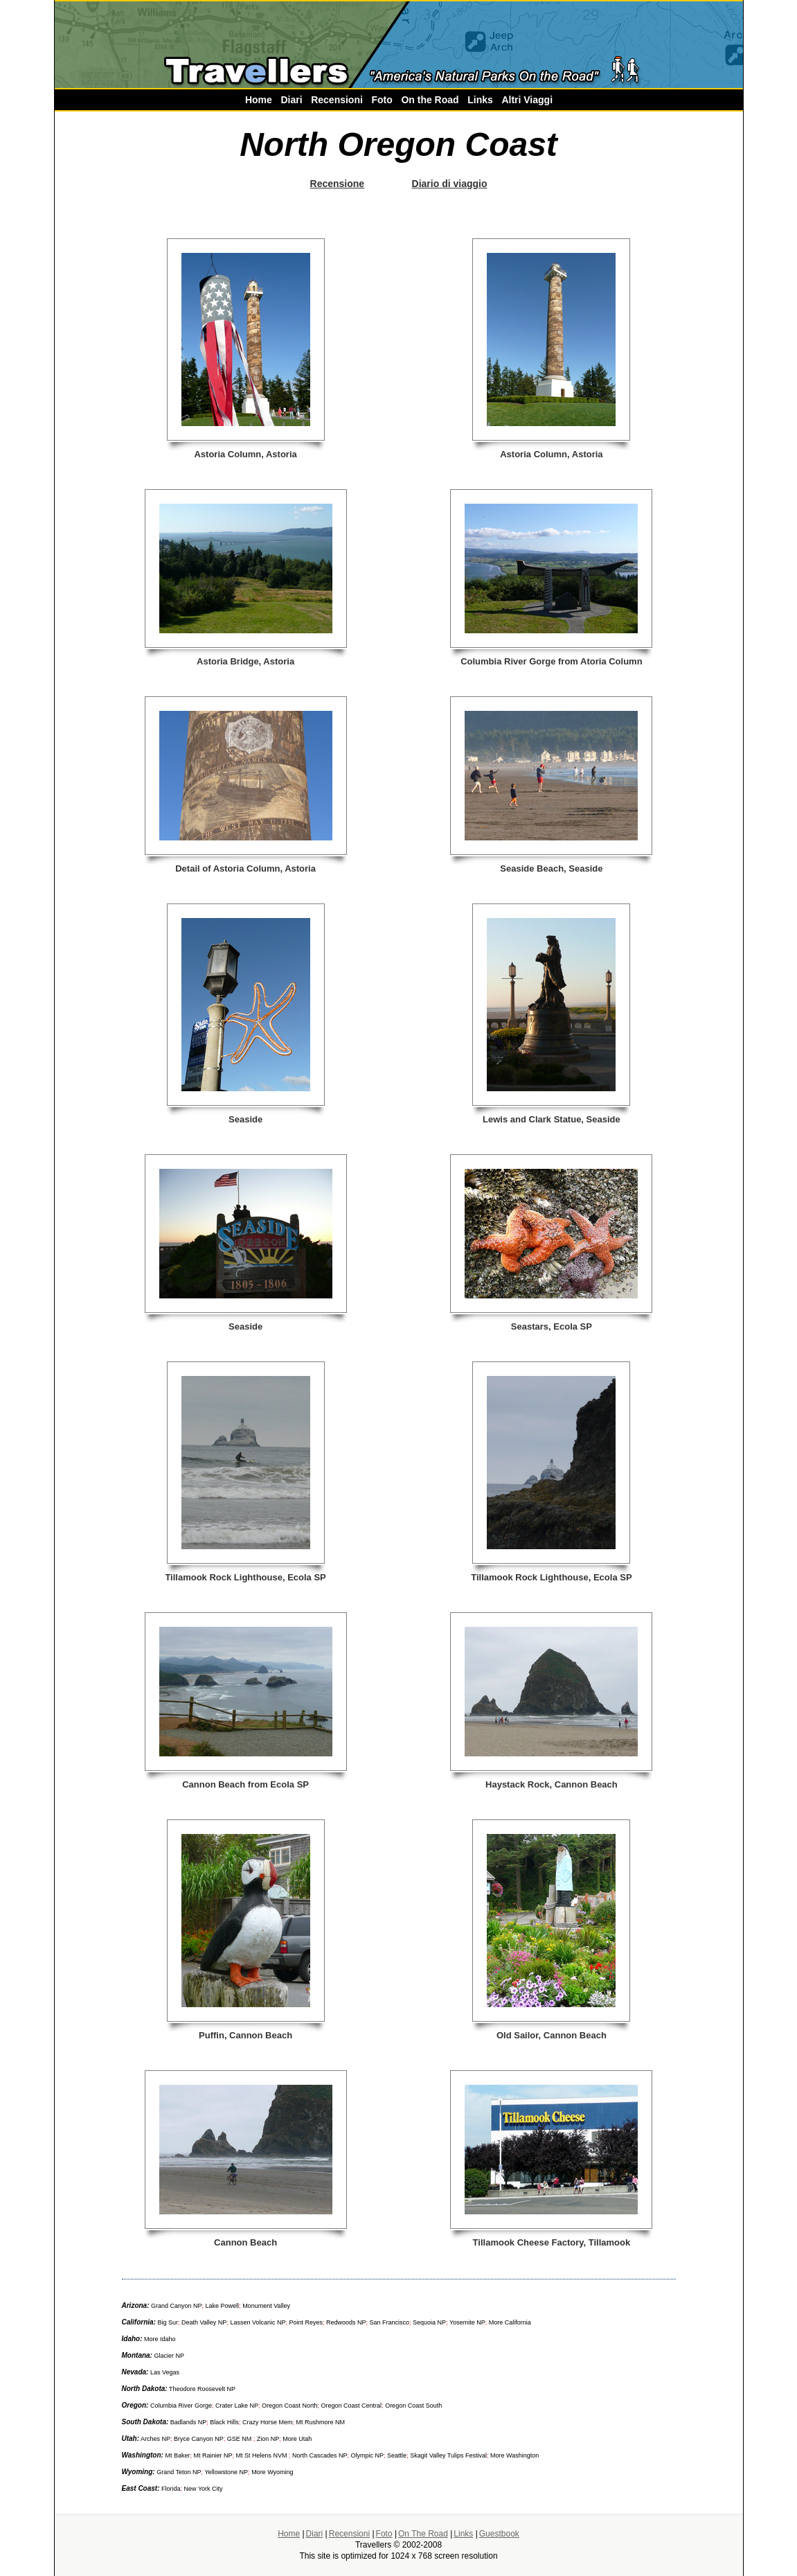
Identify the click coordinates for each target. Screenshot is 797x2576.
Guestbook (499, 2534)
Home (258, 99)
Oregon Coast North (290, 2405)
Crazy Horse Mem (267, 2422)
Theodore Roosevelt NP (202, 2388)
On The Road (423, 2534)
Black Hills (224, 2422)
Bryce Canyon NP (199, 2438)
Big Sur (167, 2322)
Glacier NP (169, 2355)
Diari (291, 99)
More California (510, 2322)
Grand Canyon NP (176, 2305)
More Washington (514, 2455)
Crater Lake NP (236, 2405)
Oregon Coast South (413, 2405)
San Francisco (390, 2322)
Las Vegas (164, 2372)
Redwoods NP (346, 2322)
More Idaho (159, 2339)
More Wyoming (272, 2472)
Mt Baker (177, 2455)
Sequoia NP (429, 2322)
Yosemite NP (467, 2322)
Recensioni (337, 99)
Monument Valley (266, 2305)
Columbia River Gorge (180, 2405)
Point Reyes (306, 2322)
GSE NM (240, 2438)
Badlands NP (188, 2422)
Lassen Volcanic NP (257, 2322)
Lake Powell (223, 2305)
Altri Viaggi (527, 99)
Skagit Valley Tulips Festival (448, 2455)
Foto (381, 99)
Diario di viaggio (449, 183)
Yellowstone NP (225, 2472)
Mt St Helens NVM (262, 2455)
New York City (203, 2488)
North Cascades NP (320, 2455)
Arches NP (155, 2438)
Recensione (337, 183)
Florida (171, 2488)
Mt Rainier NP (212, 2455)
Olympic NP (367, 2455)
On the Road (429, 99)
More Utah (297, 2438)
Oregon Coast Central (351, 2405)
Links (480, 99)
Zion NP (268, 2438)
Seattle (396, 2455)
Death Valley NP (203, 2322)
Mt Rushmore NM (319, 2422)
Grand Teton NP (178, 2472)
